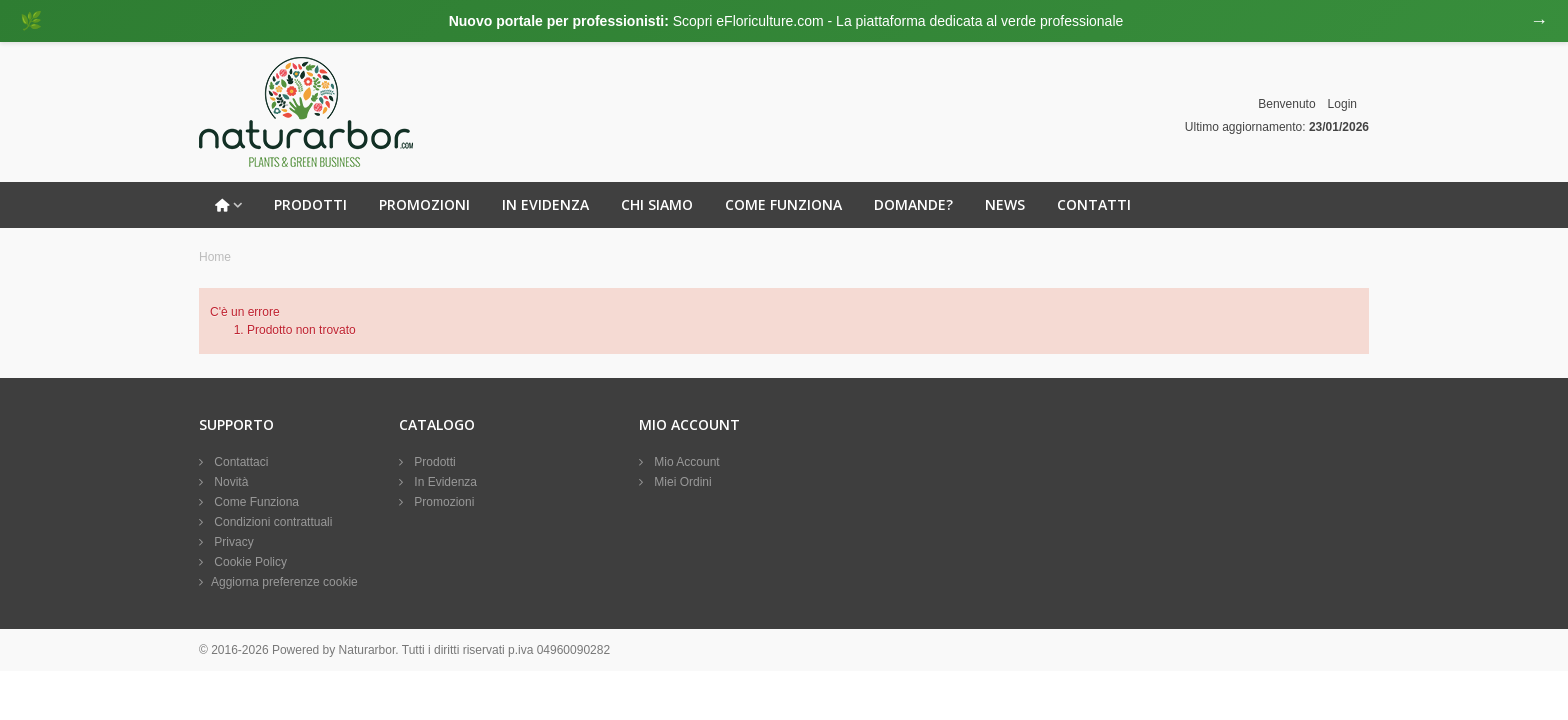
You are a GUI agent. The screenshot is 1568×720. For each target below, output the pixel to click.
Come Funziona (783, 204)
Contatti (1094, 204)
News (1005, 204)
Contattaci (239, 462)
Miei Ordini (681, 482)
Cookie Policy (249, 562)
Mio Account (685, 462)
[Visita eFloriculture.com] (784, 21)
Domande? (913, 204)
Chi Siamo (657, 204)
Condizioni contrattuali (271, 522)
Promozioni (424, 204)
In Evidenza (545, 204)
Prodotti (310, 204)
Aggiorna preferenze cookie (284, 582)
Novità (229, 482)
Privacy (232, 542)
